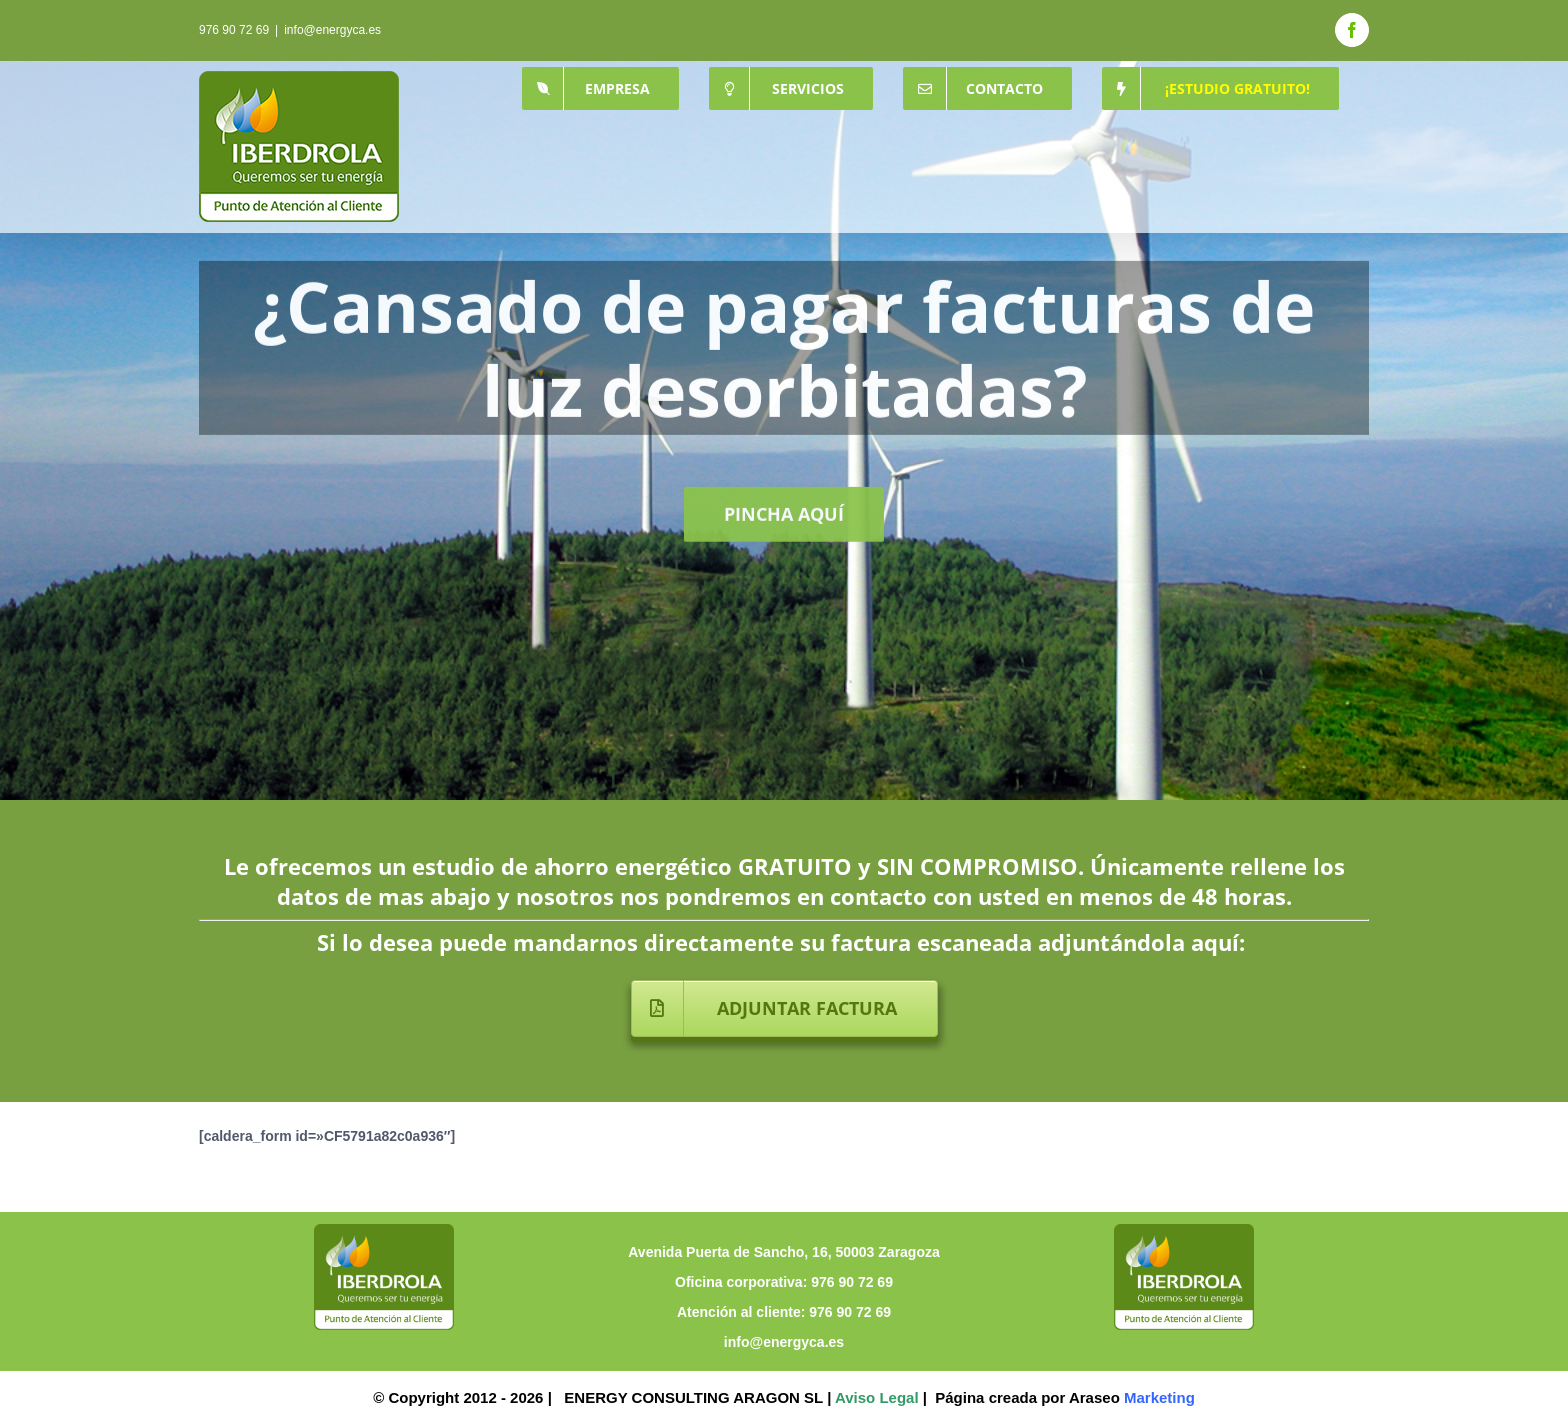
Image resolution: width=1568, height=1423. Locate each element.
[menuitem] (600, 88)
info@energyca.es (332, 30)
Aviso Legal (877, 1397)
